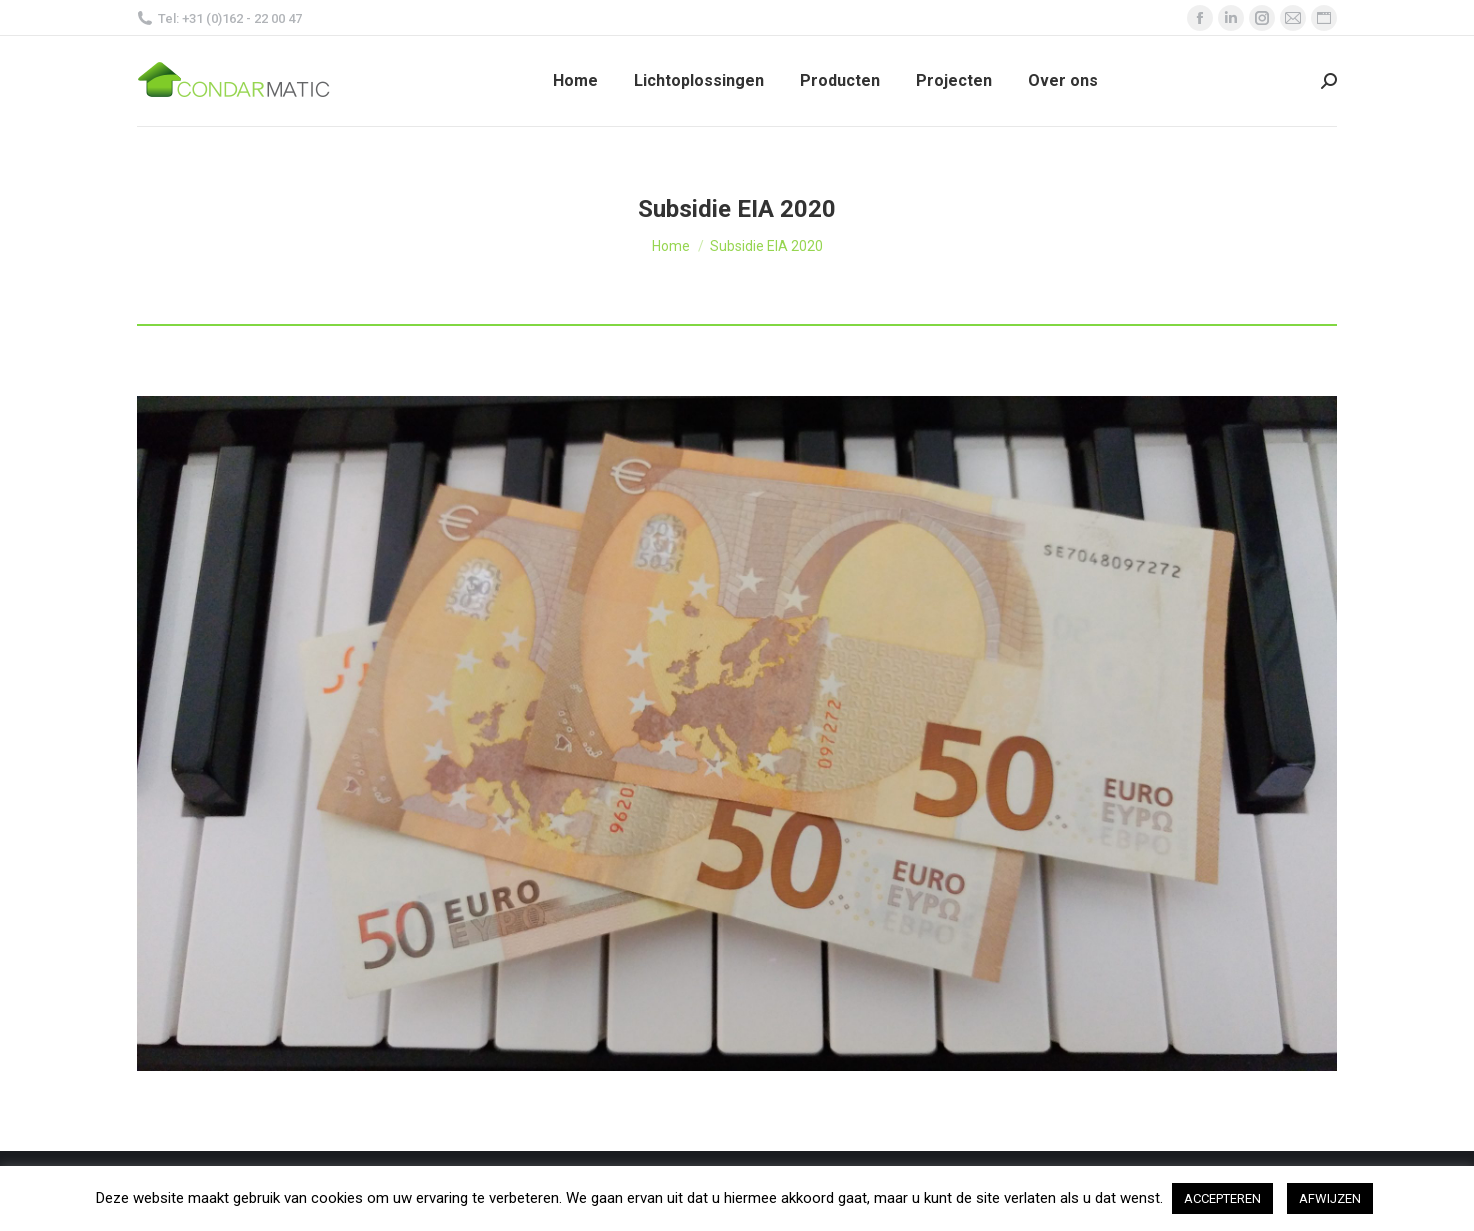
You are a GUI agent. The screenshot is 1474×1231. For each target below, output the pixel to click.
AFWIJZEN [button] (1330, 1198)
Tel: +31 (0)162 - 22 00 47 (219, 18)
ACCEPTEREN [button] (1222, 1198)
